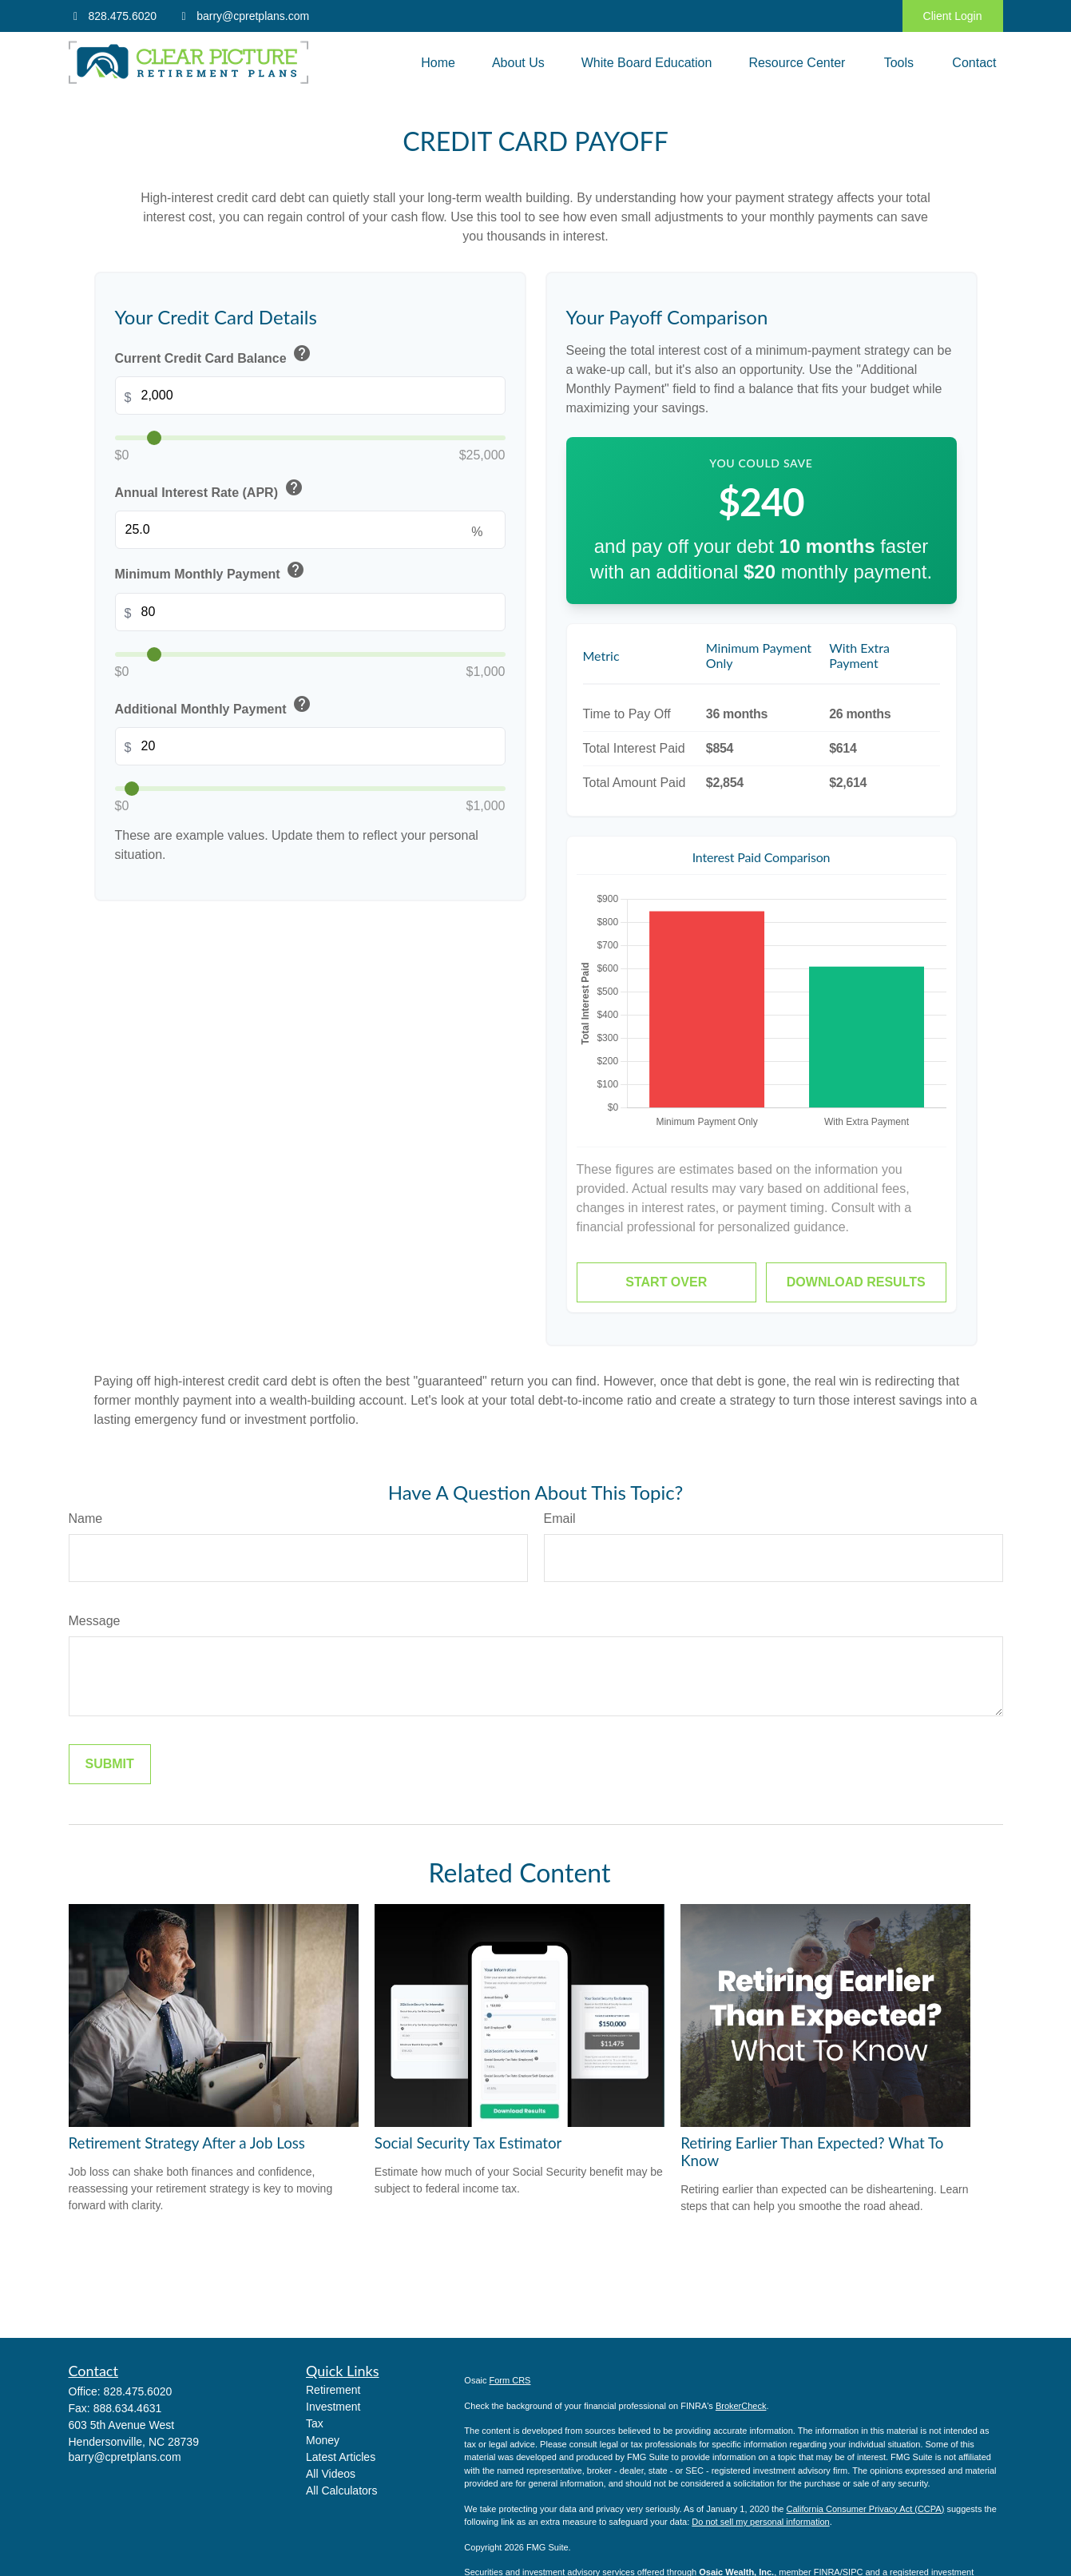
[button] (438, 63)
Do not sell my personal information (760, 2521)
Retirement (333, 2389)
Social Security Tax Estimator (468, 2143)
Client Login (952, 16)
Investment (333, 2406)
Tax (314, 2423)
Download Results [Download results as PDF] (856, 1282)
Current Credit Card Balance (215, 355)
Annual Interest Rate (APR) (210, 489)
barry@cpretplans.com (243, 16)
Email (560, 1518)
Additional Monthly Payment (215, 705)
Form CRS (510, 2380)
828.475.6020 (113, 16)
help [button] (301, 353)
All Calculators (341, 2490)
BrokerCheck (741, 2406)
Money (322, 2440)
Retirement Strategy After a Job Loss (187, 2143)
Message (95, 1621)
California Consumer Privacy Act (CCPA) (865, 2509)
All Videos (330, 2473)
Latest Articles (340, 2457)
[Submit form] (110, 1764)
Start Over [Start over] (666, 1282)
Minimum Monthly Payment (211, 571)
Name (86, 1518)
